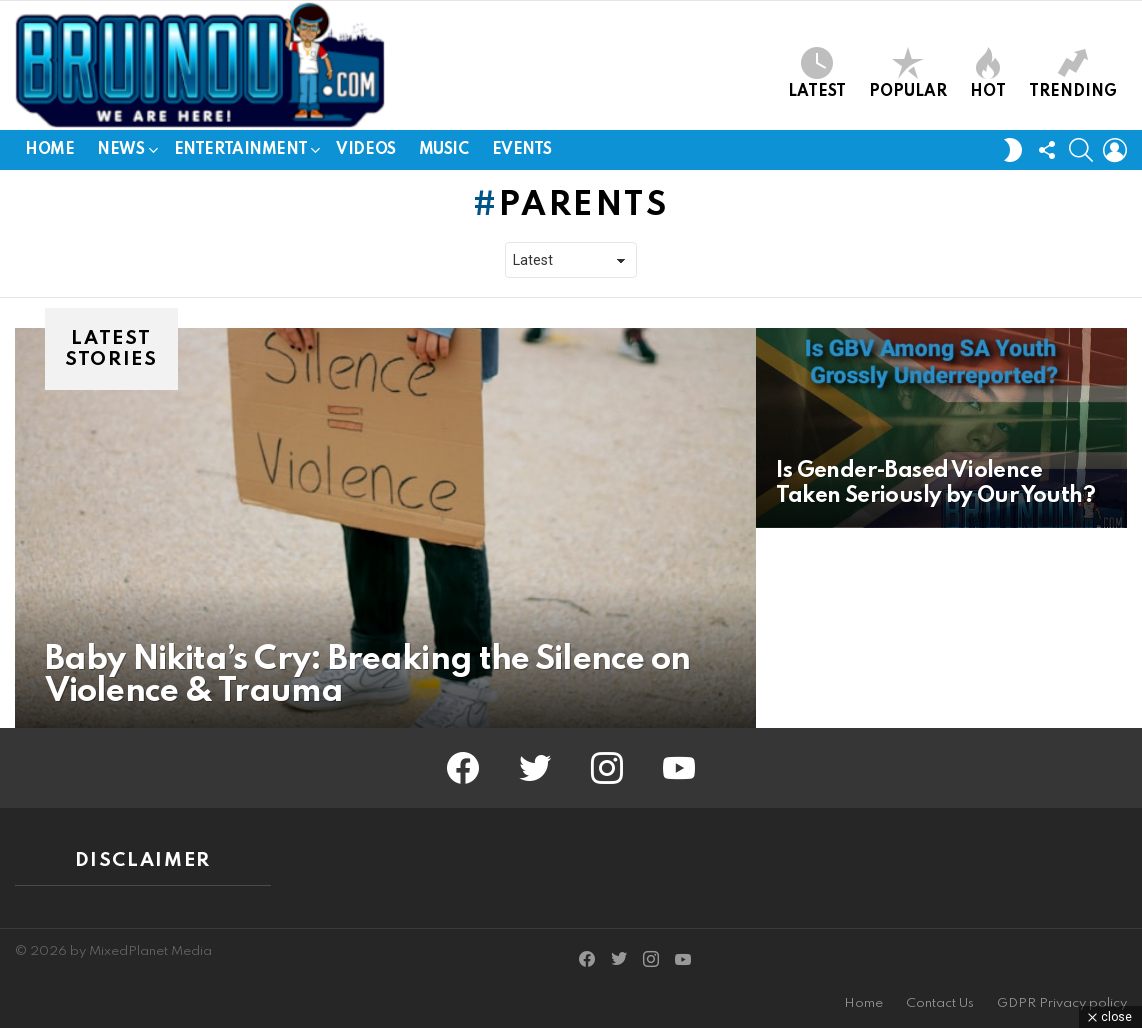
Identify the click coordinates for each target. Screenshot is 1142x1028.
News (120, 153)
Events (522, 150)
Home (49, 150)
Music (444, 150)
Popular (908, 73)
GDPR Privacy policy (1062, 1003)
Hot (988, 73)
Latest (817, 73)
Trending (1073, 73)
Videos (365, 150)
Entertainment (241, 153)
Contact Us (940, 1003)
